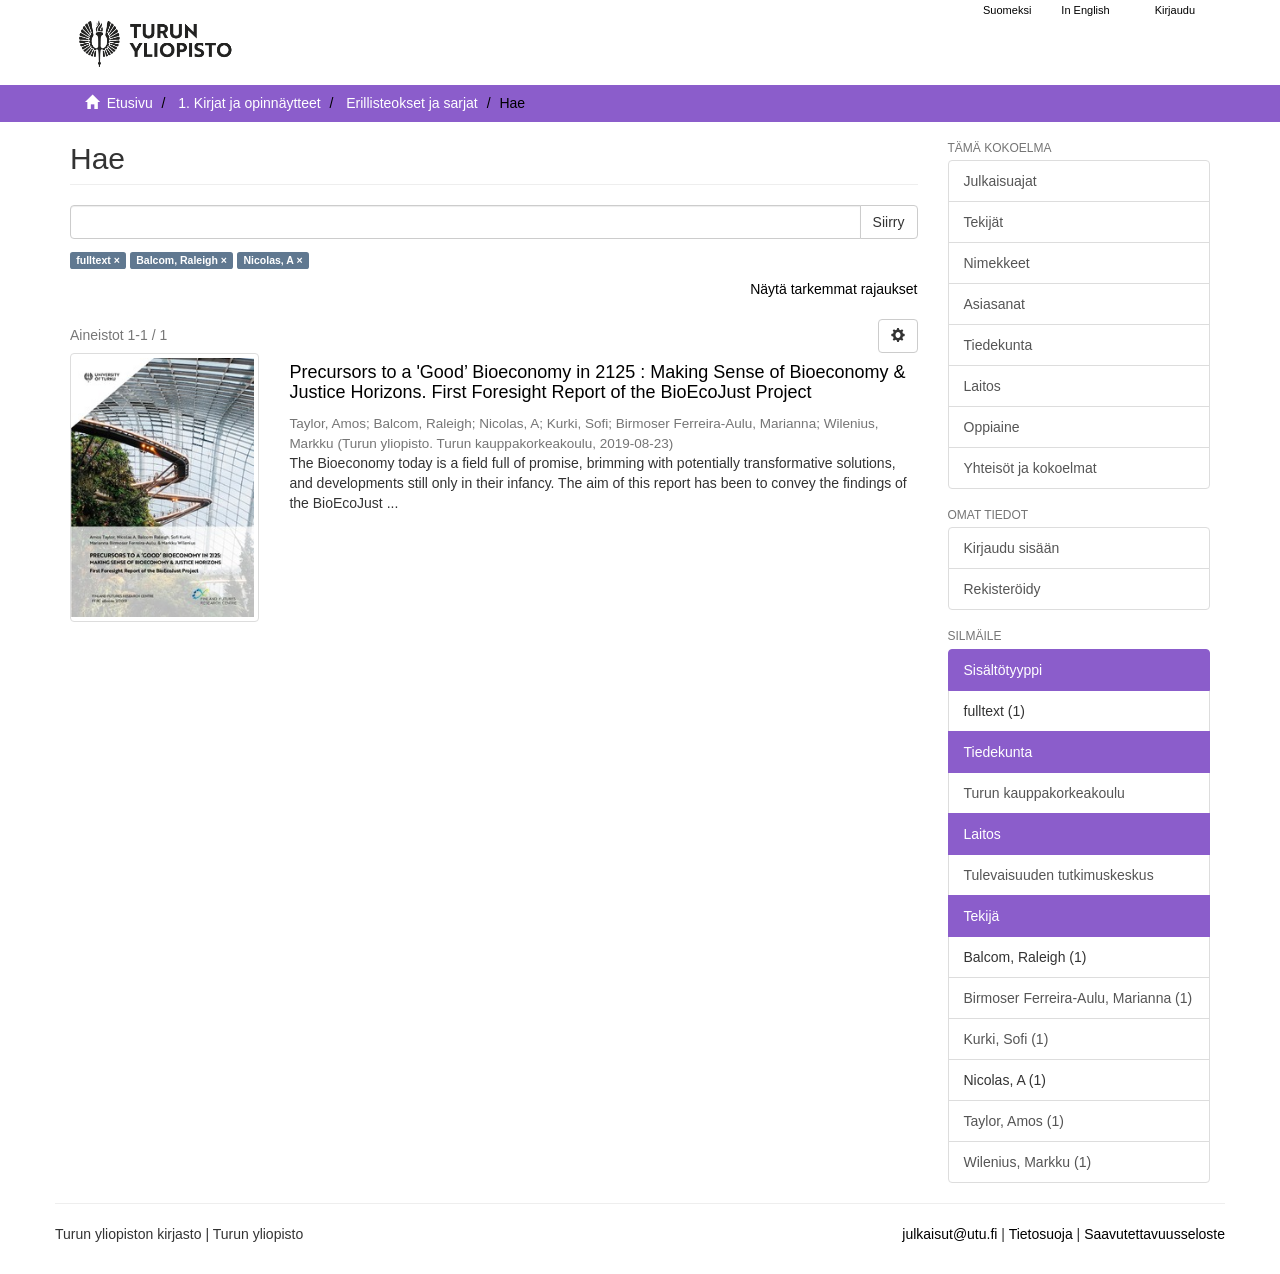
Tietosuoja (1041, 1234)
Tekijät (984, 222)
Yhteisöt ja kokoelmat (1030, 468)
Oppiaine (992, 427)
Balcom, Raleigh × (181, 260)
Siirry (889, 222)
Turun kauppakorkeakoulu (1044, 793)
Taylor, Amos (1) (1014, 1121)
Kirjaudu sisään (1012, 548)
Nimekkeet (997, 263)
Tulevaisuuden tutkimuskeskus (1059, 875)
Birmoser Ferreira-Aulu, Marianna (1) (1078, 998)
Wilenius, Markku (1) (1028, 1162)
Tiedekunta (998, 345)
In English (1085, 10)
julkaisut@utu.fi (949, 1234)
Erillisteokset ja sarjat (412, 103)
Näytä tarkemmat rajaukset (833, 289)
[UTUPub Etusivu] (155, 35)
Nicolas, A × (272, 260)
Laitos (982, 386)
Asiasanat (994, 304)
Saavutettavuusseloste (1154, 1234)
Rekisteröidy (1002, 589)
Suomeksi (1007, 10)
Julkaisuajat (1000, 181)
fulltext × (97, 260)
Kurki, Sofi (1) (1006, 1039)
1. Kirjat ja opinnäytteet (249, 103)
